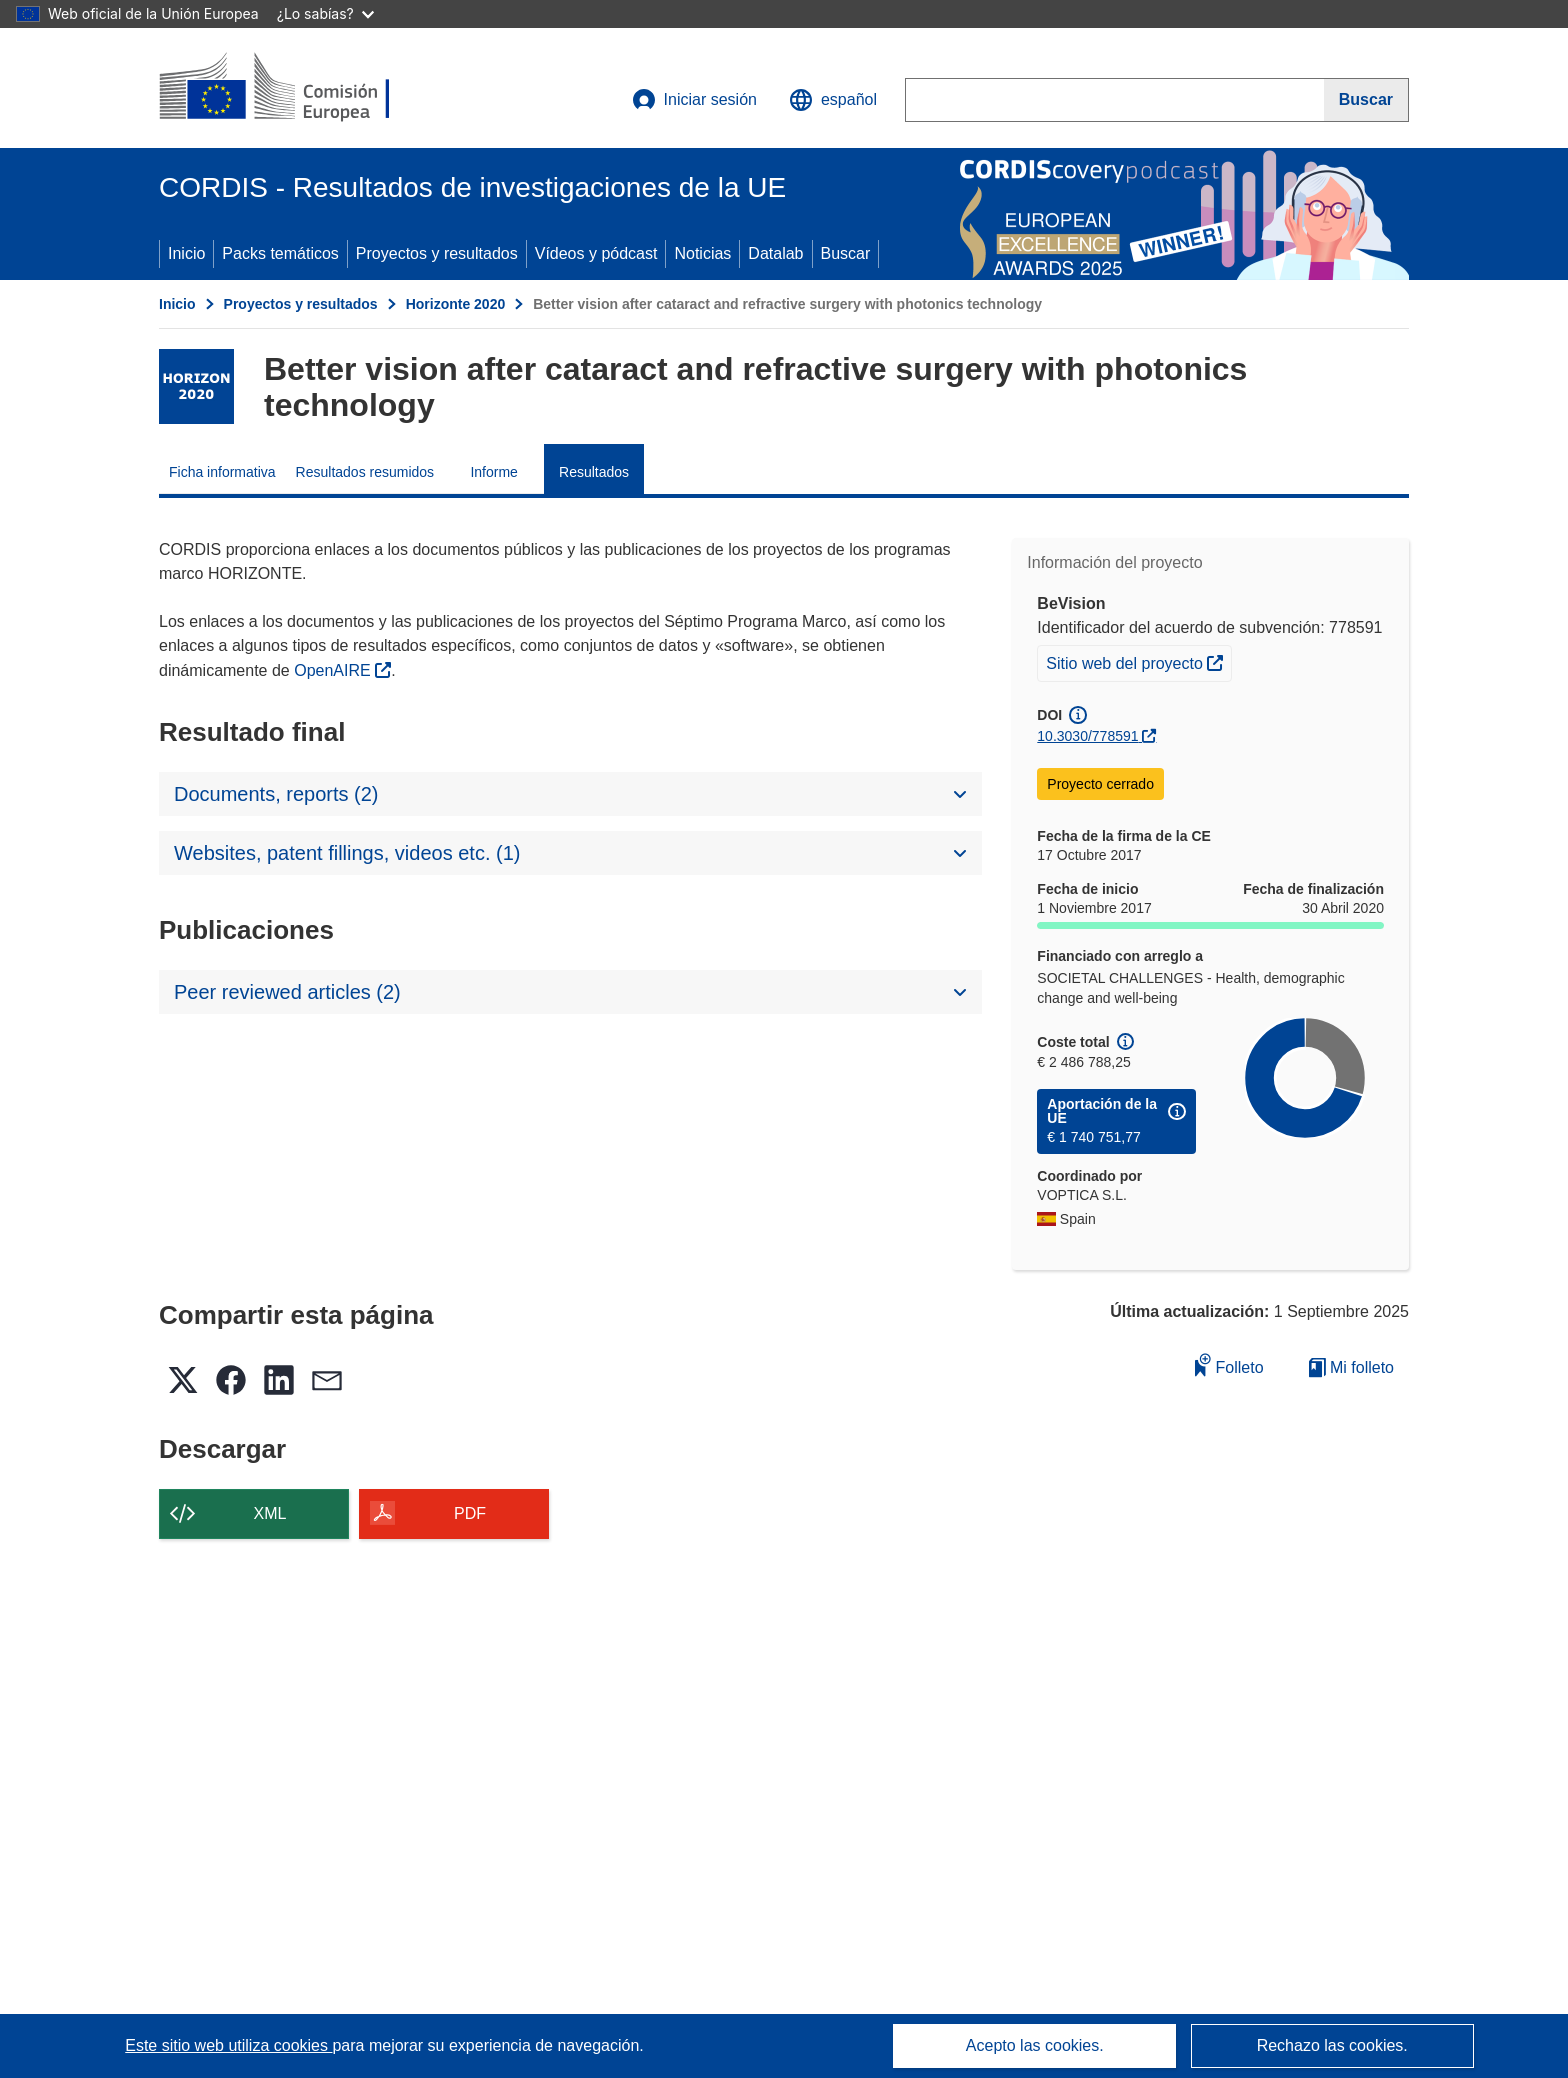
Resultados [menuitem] (594, 472)
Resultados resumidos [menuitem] (365, 472)
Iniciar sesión (694, 100)
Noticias (702, 253)
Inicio (186, 253)
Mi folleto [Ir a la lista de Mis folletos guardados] (1351, 1367)
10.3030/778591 (1087, 736)
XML (270, 1513)
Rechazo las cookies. (1332, 2045)
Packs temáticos (280, 253)
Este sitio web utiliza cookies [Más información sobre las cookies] (228, 2045)
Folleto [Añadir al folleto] (1229, 1364)
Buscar (846, 253)
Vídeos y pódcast (596, 253)
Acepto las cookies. (1035, 2045)
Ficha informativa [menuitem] (222, 472)
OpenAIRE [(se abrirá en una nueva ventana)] (334, 670)
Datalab (775, 253)
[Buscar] (1366, 100)
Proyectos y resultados (437, 253)
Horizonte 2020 (456, 304)
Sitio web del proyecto (1138, 661)
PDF (470, 1513)
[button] (833, 100)
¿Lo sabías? (325, 13)
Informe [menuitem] (493, 472)
